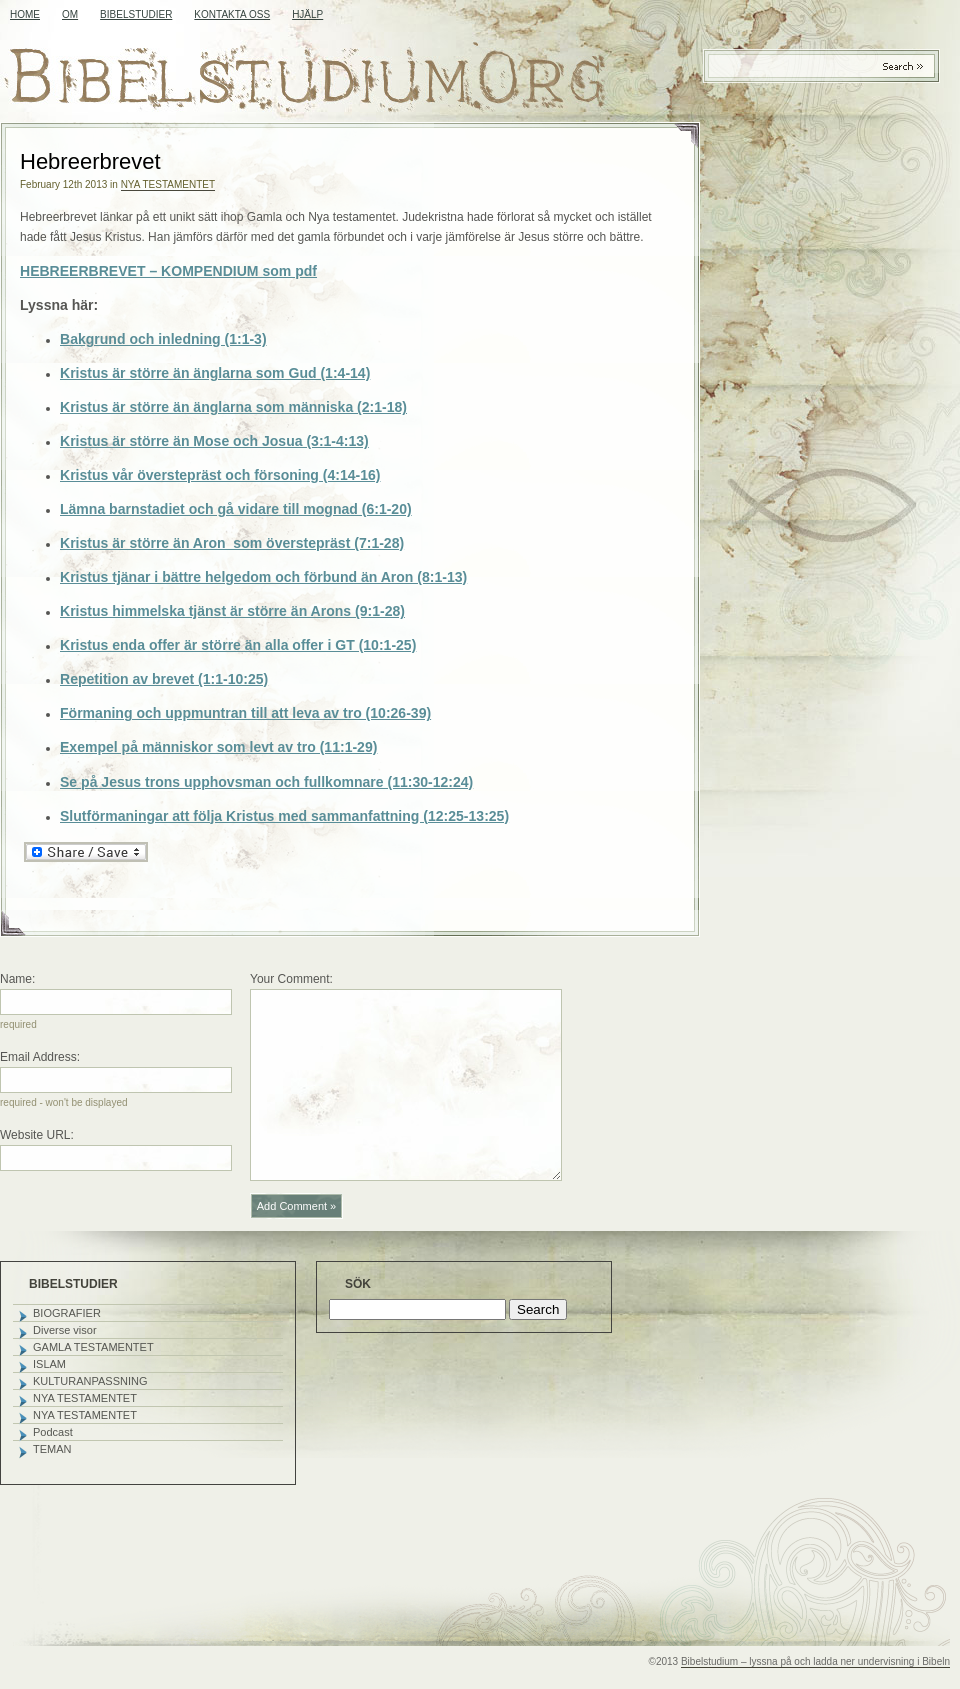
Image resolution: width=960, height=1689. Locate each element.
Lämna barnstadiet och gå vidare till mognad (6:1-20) (236, 509)
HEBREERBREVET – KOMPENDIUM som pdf (168, 271)
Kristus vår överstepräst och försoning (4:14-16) (220, 475)
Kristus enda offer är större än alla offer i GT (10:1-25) (238, 645)
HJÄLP (307, 14)
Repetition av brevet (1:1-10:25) (164, 679)
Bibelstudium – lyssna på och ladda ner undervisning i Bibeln (815, 1661)
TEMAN (52, 1449)
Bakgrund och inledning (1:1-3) (163, 339)
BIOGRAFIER (67, 1313)
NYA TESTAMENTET (168, 184)
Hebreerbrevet (90, 161)
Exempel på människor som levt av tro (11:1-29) (218, 747)
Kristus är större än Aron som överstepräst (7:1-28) (232, 543)
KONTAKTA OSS (232, 14)
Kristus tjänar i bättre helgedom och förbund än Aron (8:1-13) (263, 577)
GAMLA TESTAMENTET (93, 1347)
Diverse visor (65, 1330)
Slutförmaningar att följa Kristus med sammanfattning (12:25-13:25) (284, 816)
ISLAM (49, 1364)
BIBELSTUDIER (136, 14)
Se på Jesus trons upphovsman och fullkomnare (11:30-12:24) (266, 782)
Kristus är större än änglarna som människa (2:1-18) (233, 407)
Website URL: (37, 1135)
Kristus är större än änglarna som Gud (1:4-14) (215, 373)
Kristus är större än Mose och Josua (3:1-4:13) (214, 441)
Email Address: (40, 1057)
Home (25, 14)
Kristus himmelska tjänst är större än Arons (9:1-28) (232, 611)
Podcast (53, 1432)
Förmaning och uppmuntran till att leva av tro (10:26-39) (245, 713)
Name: (17, 979)
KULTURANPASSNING (90, 1381)
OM (70, 14)
